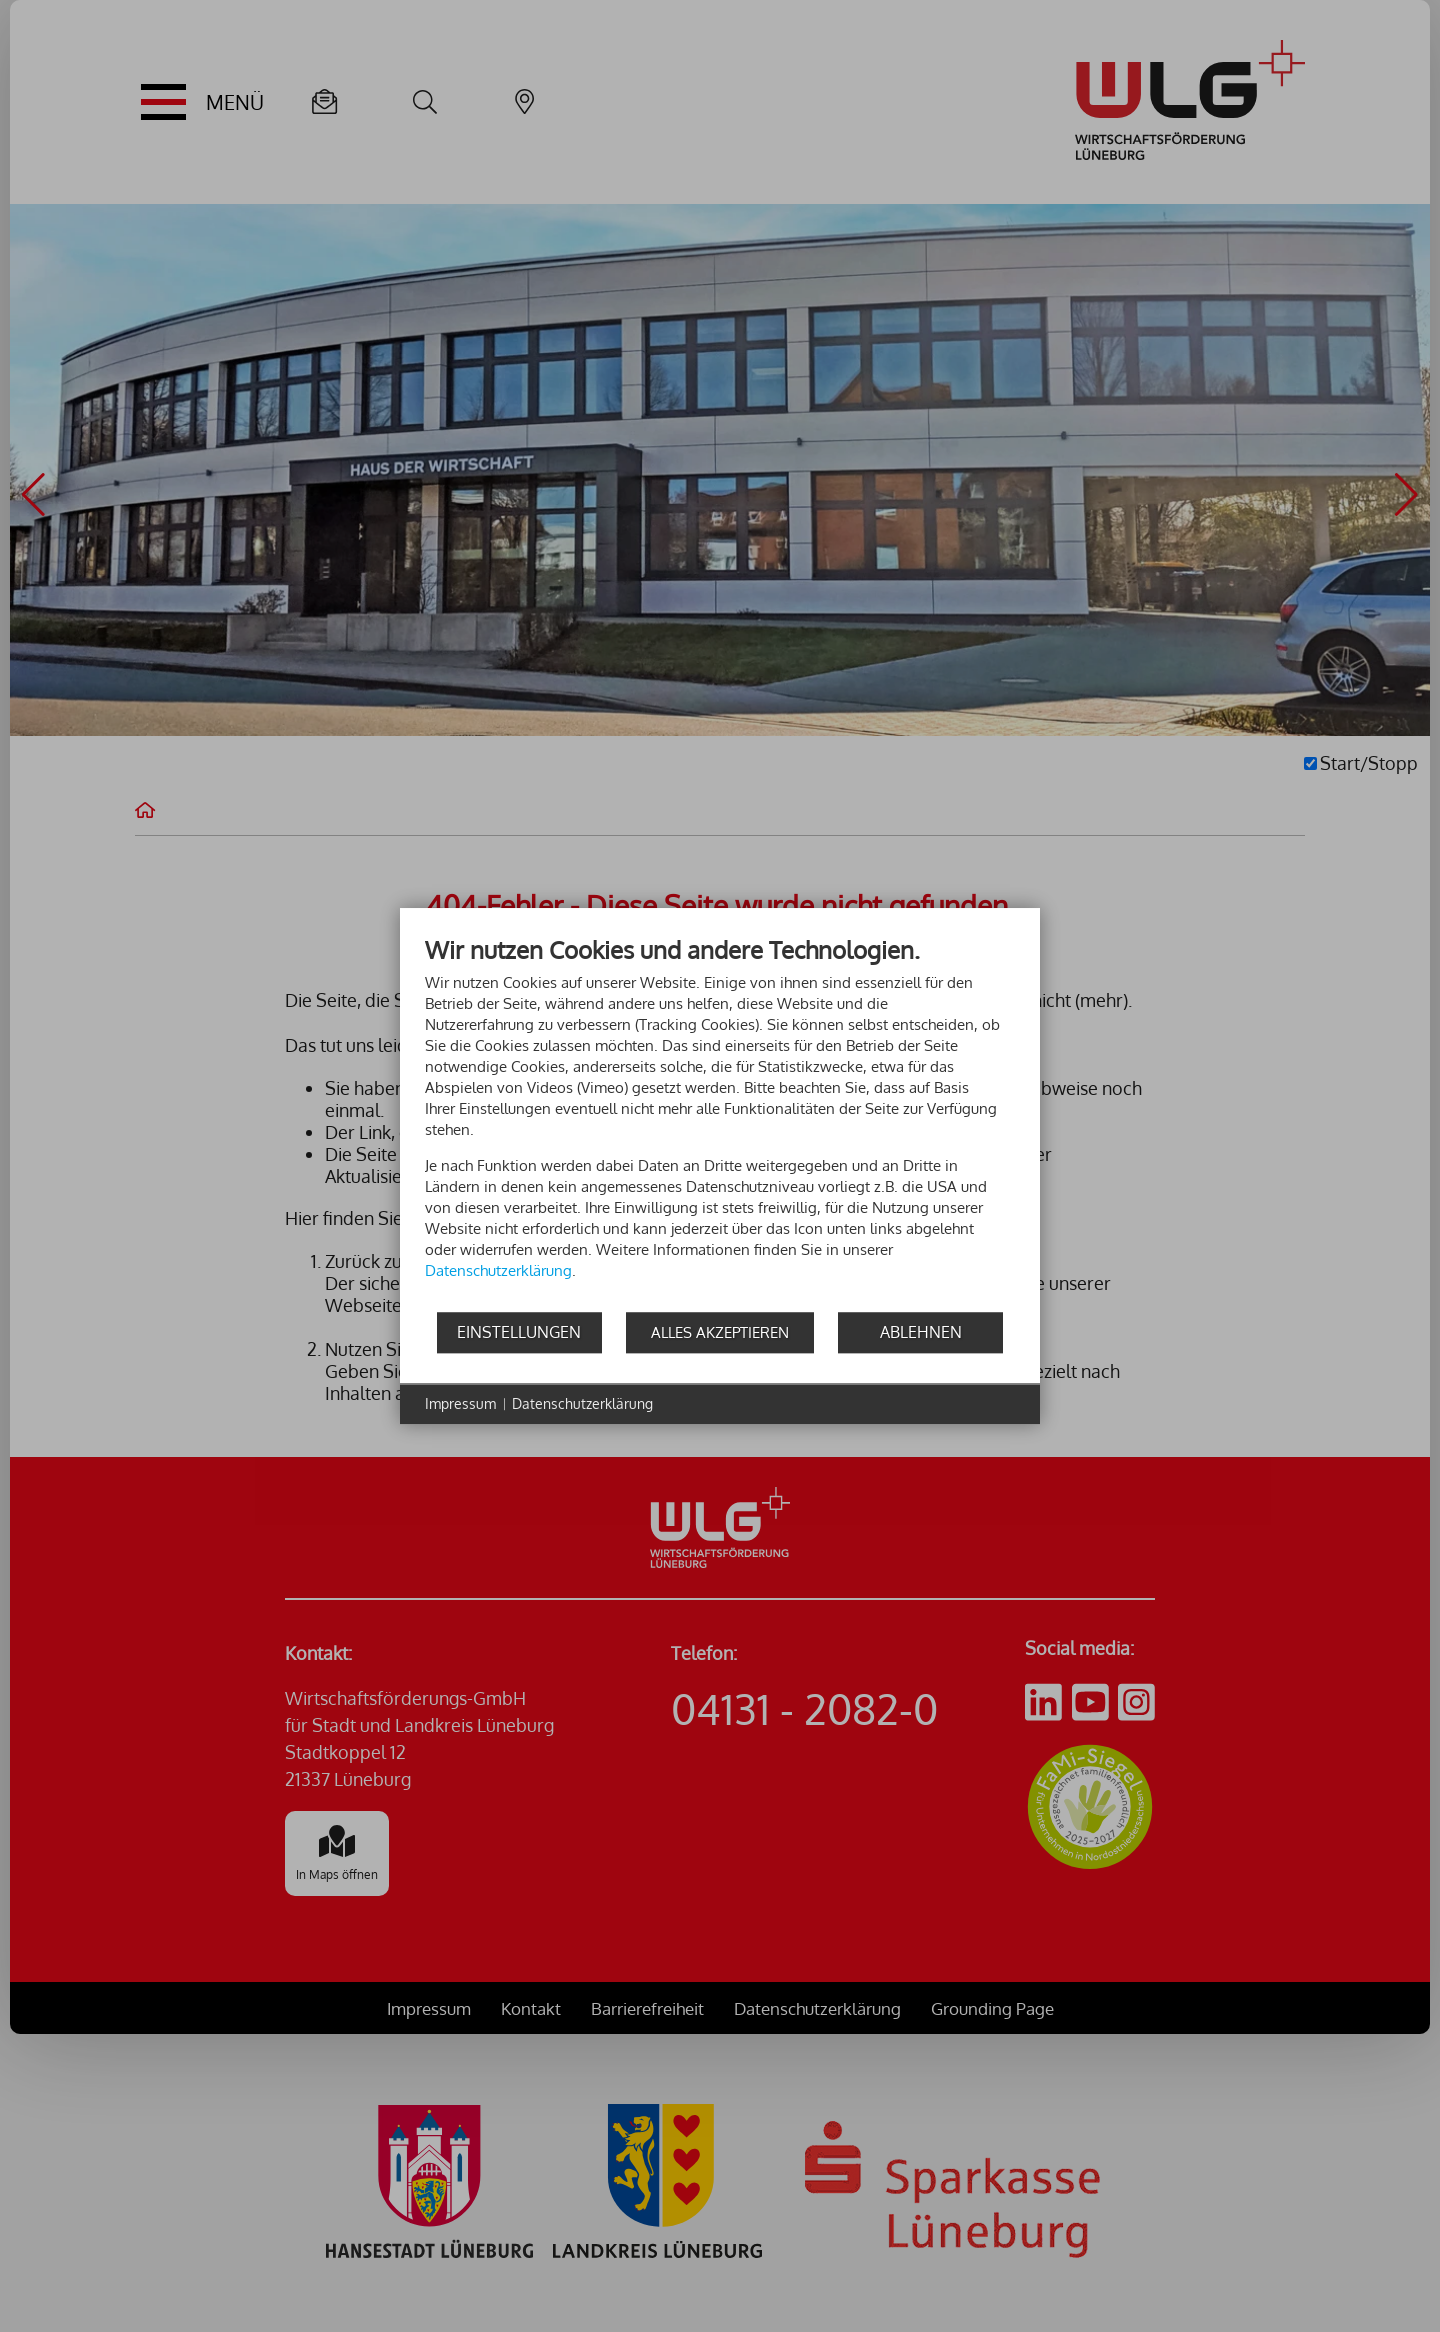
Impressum (460, 1403)
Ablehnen (921, 1332)
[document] (720, 1122)
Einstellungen (519, 1332)
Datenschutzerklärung (582, 1403)
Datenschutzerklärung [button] (498, 1270)
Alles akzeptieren (720, 1332)
